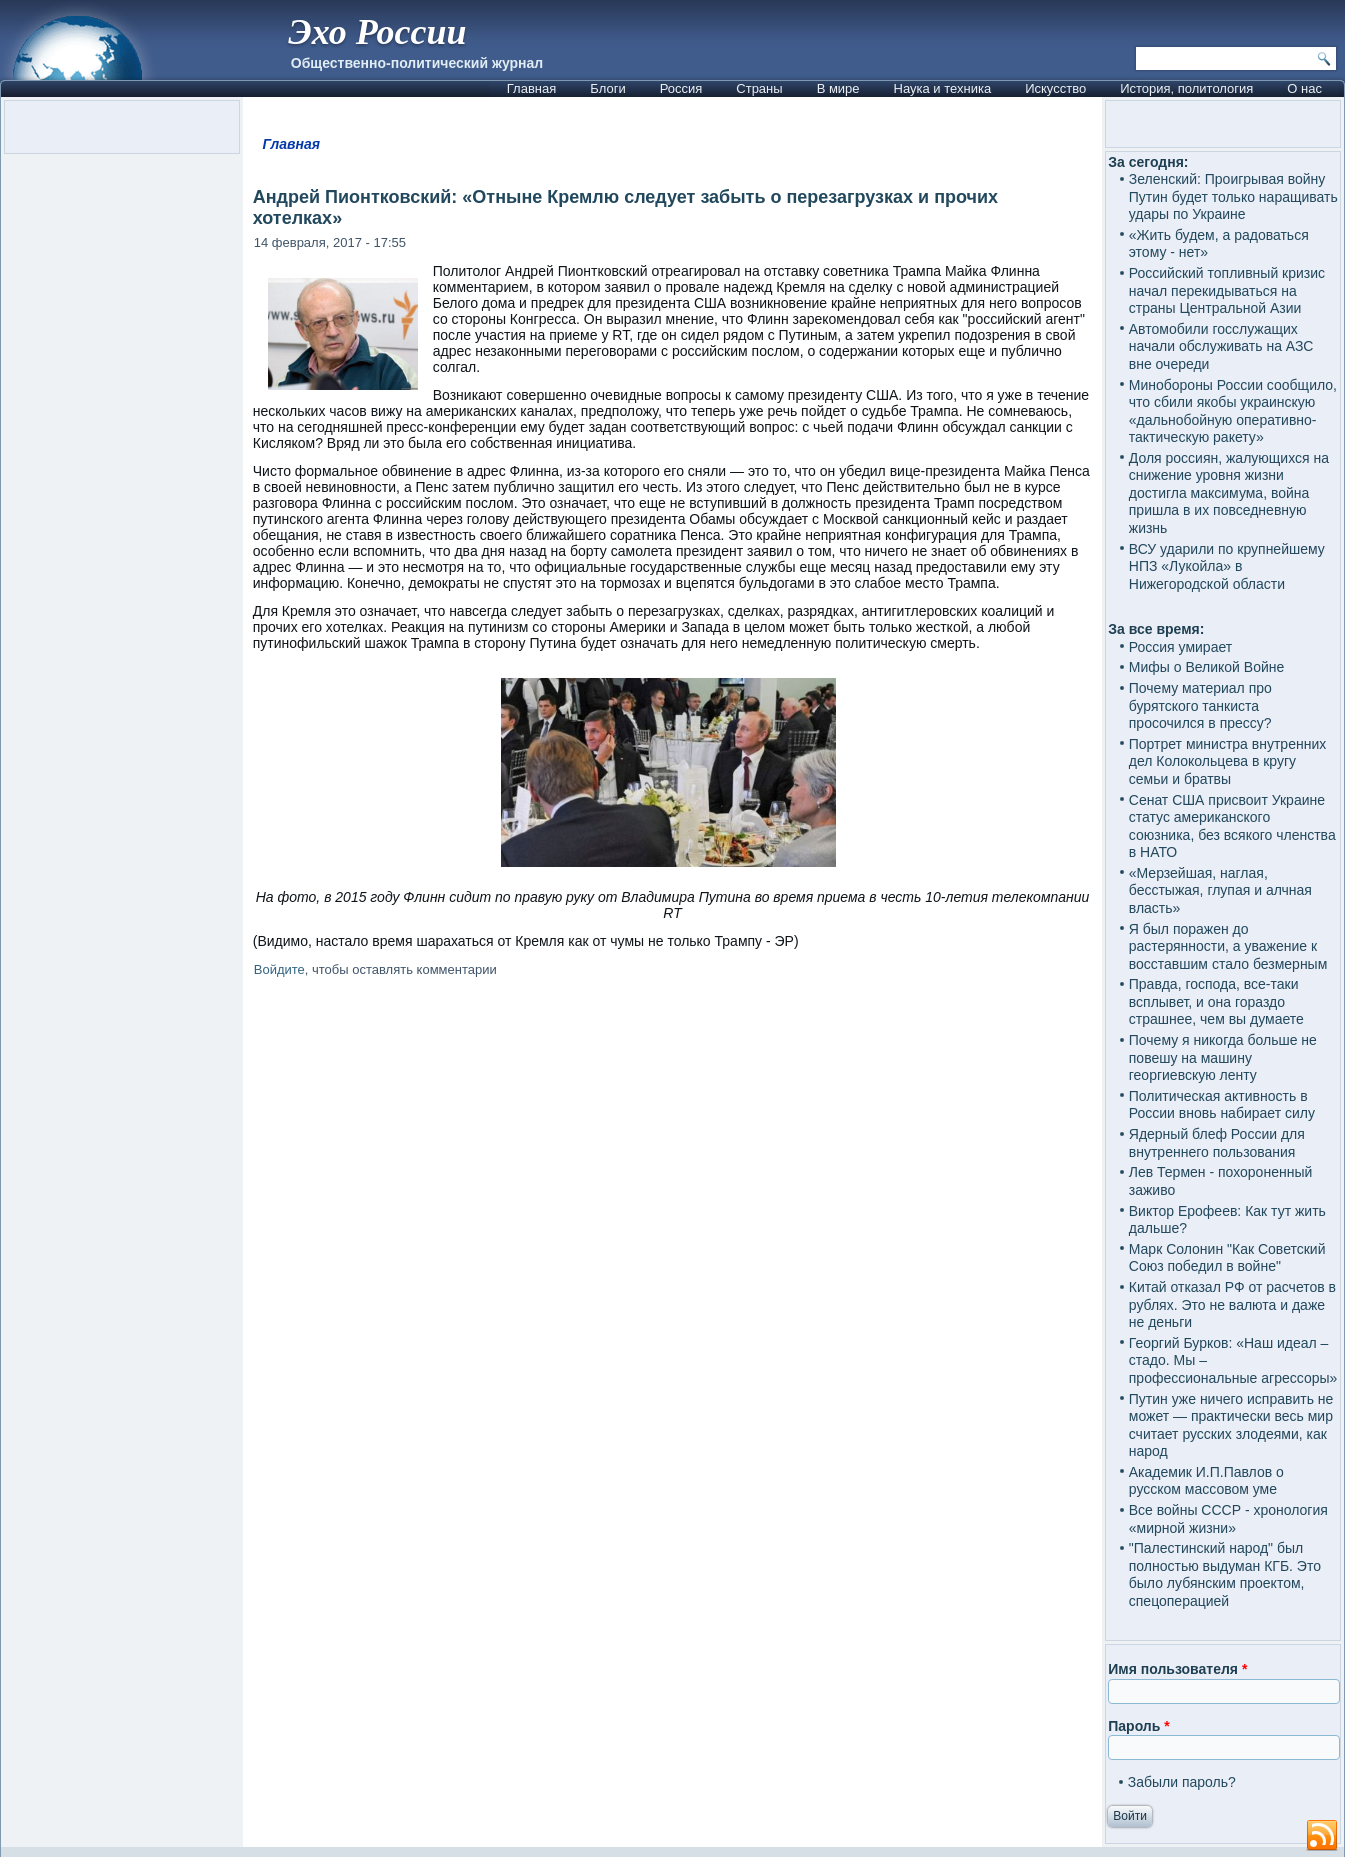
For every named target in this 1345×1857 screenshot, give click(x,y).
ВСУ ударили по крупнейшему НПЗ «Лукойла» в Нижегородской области (1227, 566)
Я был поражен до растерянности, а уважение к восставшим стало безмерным (1228, 946)
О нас (1304, 88)
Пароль (1138, 1726)
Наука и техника (943, 88)
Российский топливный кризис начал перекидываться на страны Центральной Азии (1227, 290)
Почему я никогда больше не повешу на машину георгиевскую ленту (1223, 1057)
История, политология (1186, 88)
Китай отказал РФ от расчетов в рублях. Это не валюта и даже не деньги (1232, 1304)
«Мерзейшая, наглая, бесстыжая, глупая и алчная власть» (1220, 890)
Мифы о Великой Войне (1207, 667)
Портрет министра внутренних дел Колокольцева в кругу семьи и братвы (1227, 761)
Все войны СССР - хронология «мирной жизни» (1228, 1519)
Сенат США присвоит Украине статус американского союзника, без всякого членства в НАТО (1232, 826)
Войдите (279, 969)
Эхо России (377, 32)
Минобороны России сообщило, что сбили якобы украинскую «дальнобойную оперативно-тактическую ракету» (1233, 411)
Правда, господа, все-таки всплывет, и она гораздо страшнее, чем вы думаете (1216, 1001)
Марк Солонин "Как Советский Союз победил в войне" (1227, 1258)
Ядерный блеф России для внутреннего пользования (1217, 1143)
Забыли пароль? (1182, 1782)
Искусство (1055, 88)
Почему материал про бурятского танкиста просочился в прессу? (1200, 705)
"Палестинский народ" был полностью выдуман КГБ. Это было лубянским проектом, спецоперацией (1225, 1574)
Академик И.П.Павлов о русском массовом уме (1206, 1481)
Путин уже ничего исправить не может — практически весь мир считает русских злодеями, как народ (1231, 1425)
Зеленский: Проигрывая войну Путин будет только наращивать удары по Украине (1233, 196)
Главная (531, 88)
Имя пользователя (1177, 1669)
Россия (681, 88)
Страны (759, 88)
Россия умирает (1180, 647)
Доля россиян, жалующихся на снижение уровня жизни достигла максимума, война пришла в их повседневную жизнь (1229, 493)
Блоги (607, 88)
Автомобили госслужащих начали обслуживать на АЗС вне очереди (1221, 346)
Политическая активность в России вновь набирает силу (1222, 1105)
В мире (838, 88)
